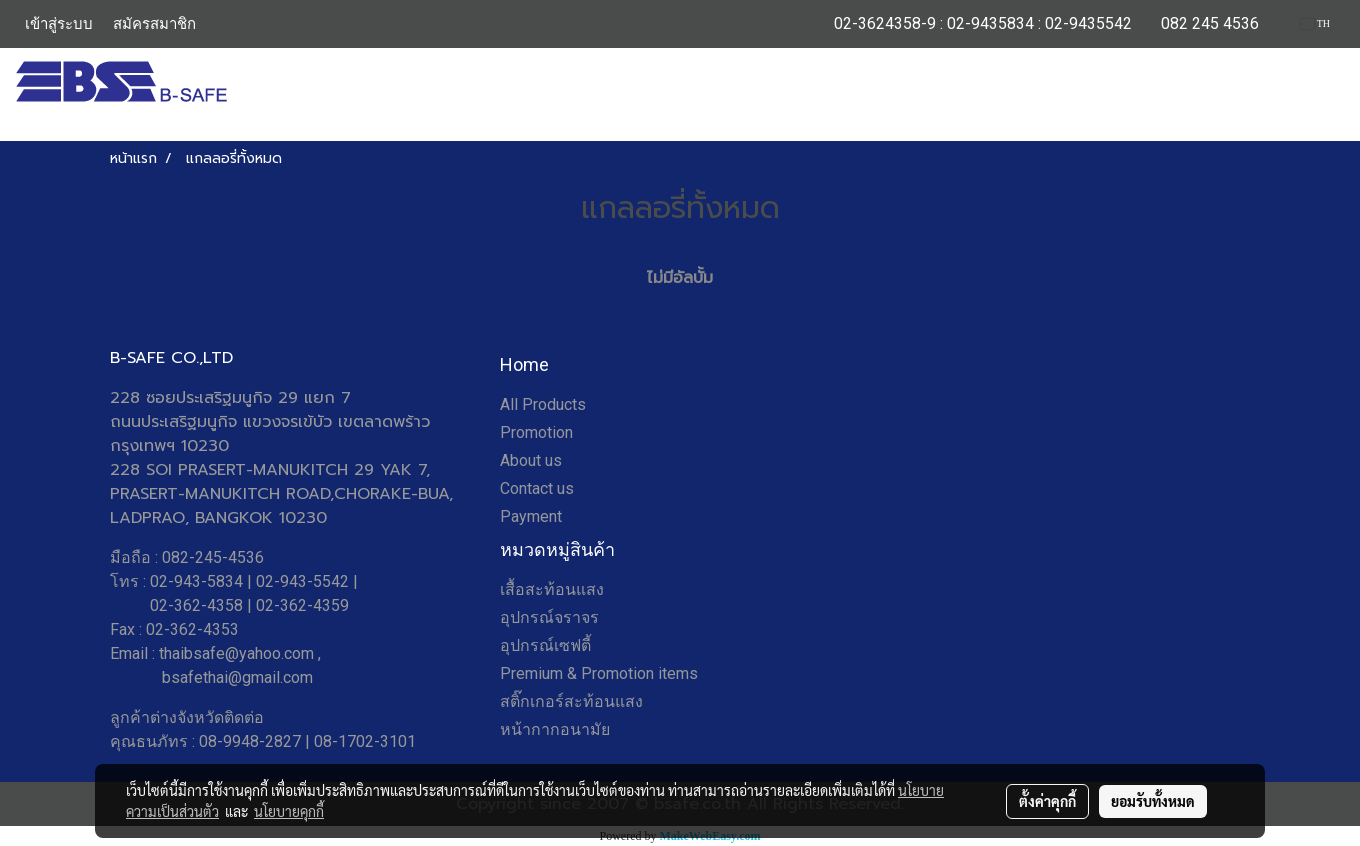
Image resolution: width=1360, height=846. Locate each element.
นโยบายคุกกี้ (289, 811)
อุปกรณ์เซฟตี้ (545, 645)
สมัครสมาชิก (154, 24)
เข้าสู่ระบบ (59, 24)
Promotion (536, 432)
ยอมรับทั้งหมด (1153, 801)
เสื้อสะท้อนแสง (552, 589)
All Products (543, 404)
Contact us (537, 488)
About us (531, 460)
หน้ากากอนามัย (555, 729)
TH (1315, 23)
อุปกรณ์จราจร (549, 617)
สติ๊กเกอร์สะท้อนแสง (571, 701)
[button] (1329, 95)
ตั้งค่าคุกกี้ (1047, 801)
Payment (531, 516)
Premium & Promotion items (599, 673)
